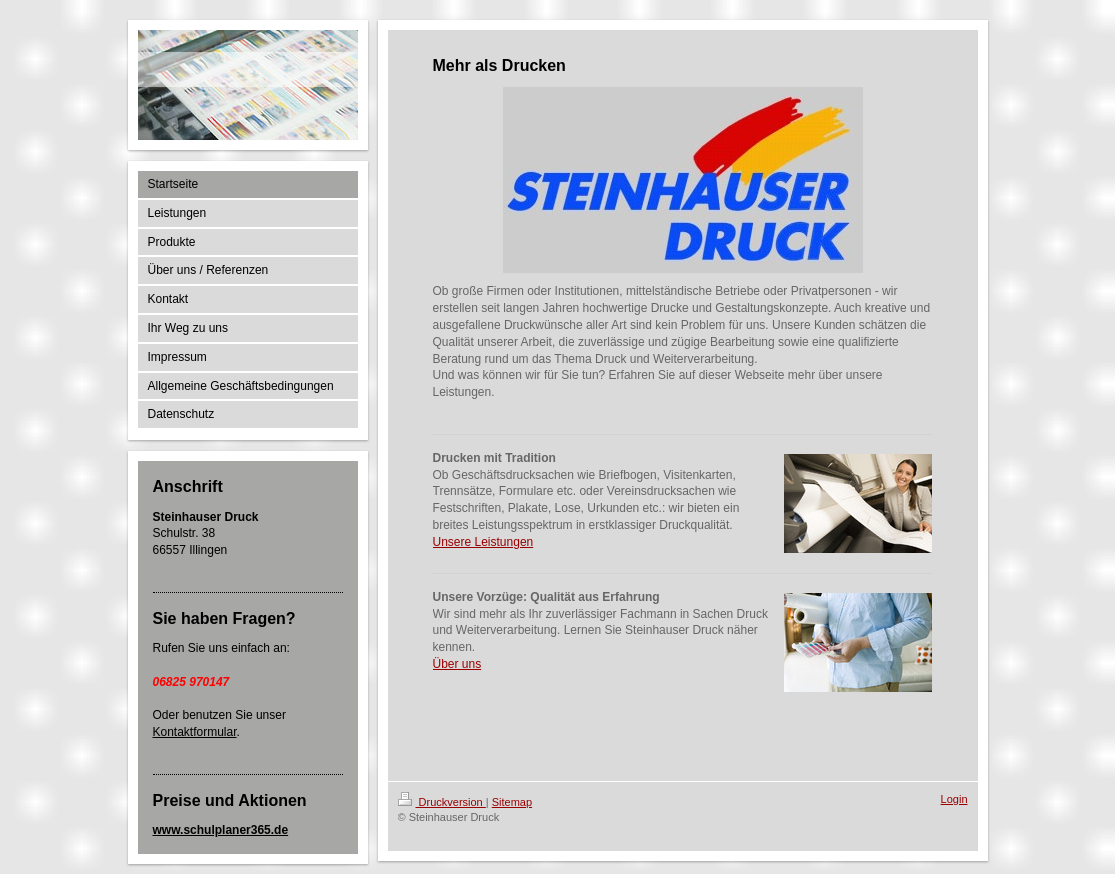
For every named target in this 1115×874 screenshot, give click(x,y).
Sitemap (512, 802)
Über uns (457, 664)
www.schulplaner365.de (221, 830)
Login (954, 799)
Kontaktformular (195, 732)
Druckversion (442, 802)
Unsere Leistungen (483, 542)
